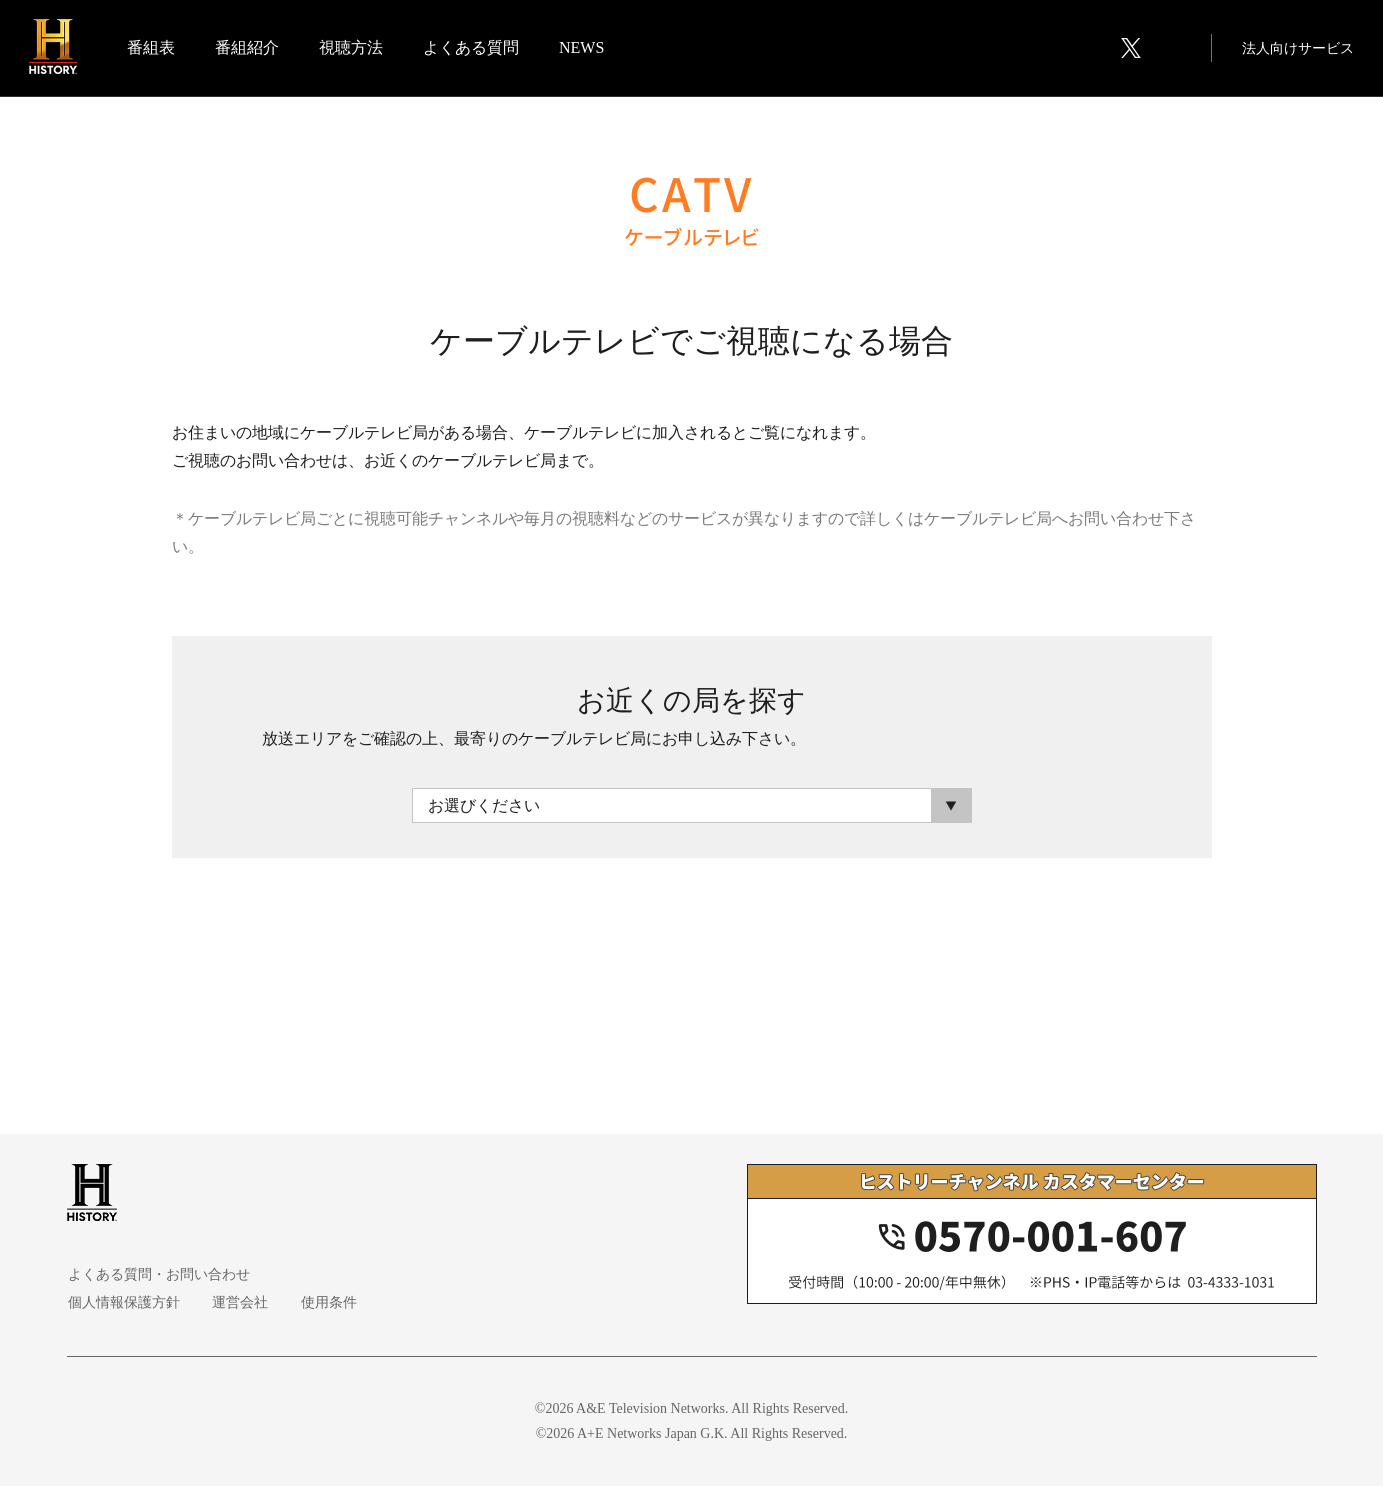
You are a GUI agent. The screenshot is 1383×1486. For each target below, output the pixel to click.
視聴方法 (352, 48)
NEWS (582, 48)
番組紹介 (248, 48)
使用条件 (323, 1302)
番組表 (152, 48)
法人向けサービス (1297, 49)
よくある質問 (472, 48)
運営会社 (237, 1302)
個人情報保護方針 (123, 1302)
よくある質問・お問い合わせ (158, 1274)
